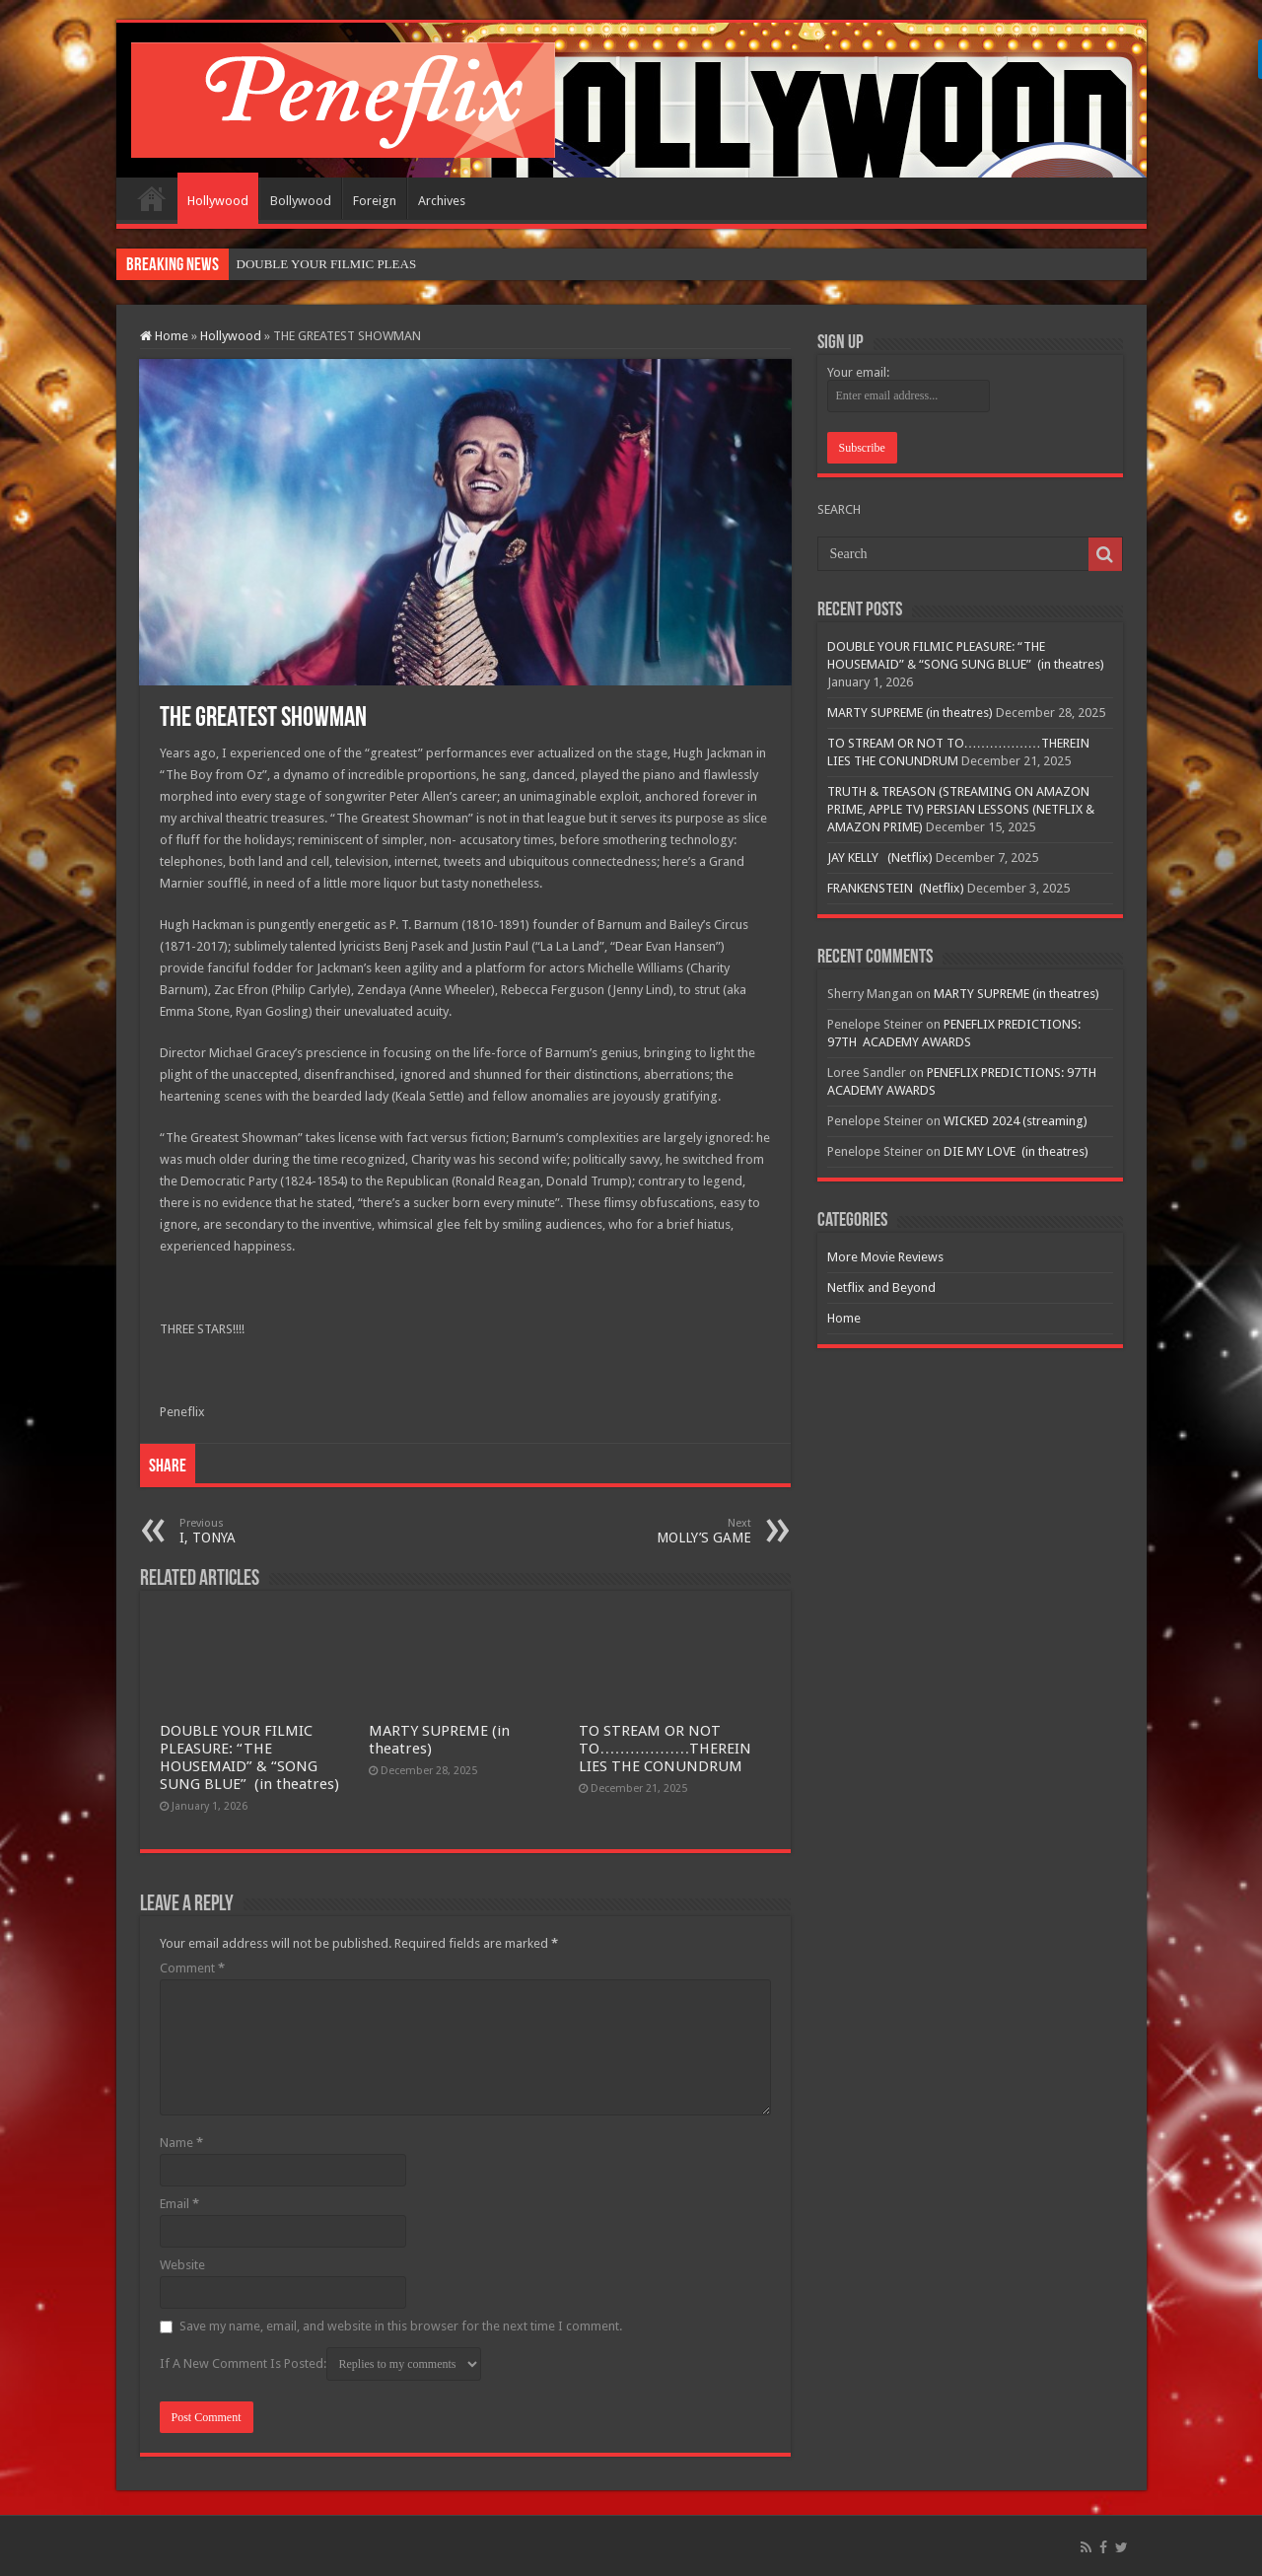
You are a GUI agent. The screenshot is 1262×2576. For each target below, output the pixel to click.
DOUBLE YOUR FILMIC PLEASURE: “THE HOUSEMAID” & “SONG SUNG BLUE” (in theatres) (249, 1757)
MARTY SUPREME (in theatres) (910, 712)
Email (179, 2203)
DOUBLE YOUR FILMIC (306, 263)
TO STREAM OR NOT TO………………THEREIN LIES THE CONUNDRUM (665, 1748)
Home (151, 198)
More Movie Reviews (885, 1257)
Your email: (858, 372)
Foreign (374, 200)
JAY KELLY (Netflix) (880, 857)
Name (181, 2142)
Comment (192, 1968)
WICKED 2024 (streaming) (1015, 1120)
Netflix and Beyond (881, 1287)
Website (182, 2264)
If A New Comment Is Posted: (320, 2364)
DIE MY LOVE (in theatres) (1016, 1151)
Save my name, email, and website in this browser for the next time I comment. (400, 2326)
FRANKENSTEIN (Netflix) (895, 888)
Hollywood (217, 200)
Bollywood (300, 200)
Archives (441, 200)
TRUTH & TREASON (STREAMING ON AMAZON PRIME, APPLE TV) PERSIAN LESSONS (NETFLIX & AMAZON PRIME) (960, 809)
